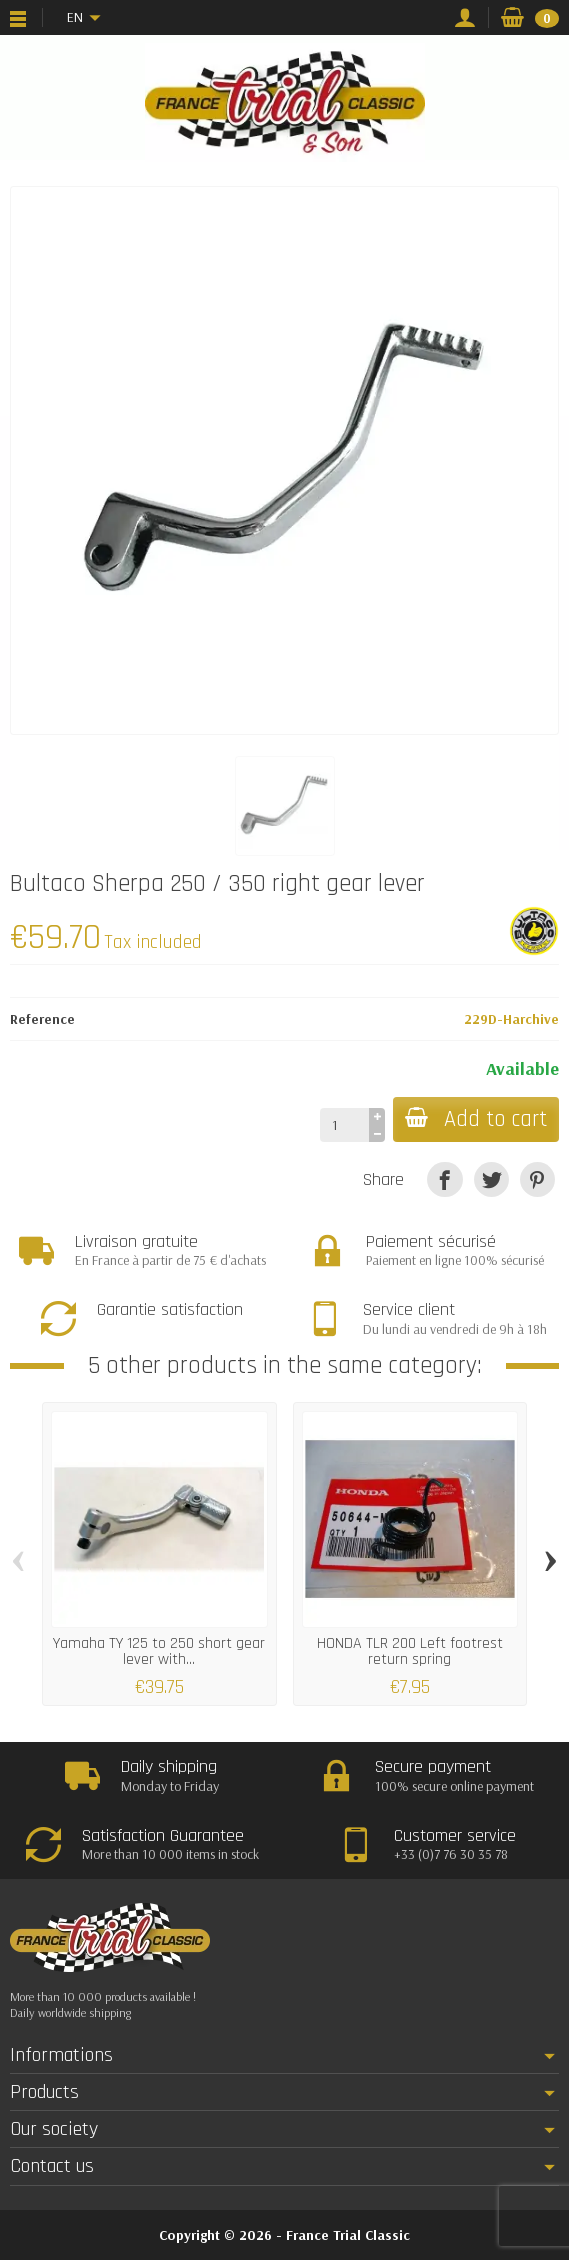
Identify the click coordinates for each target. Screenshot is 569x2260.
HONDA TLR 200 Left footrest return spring (410, 1651)
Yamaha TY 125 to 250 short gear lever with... (159, 1651)
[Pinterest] (537, 1179)
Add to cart (476, 1119)
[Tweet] (491, 1179)
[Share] (444, 1179)
